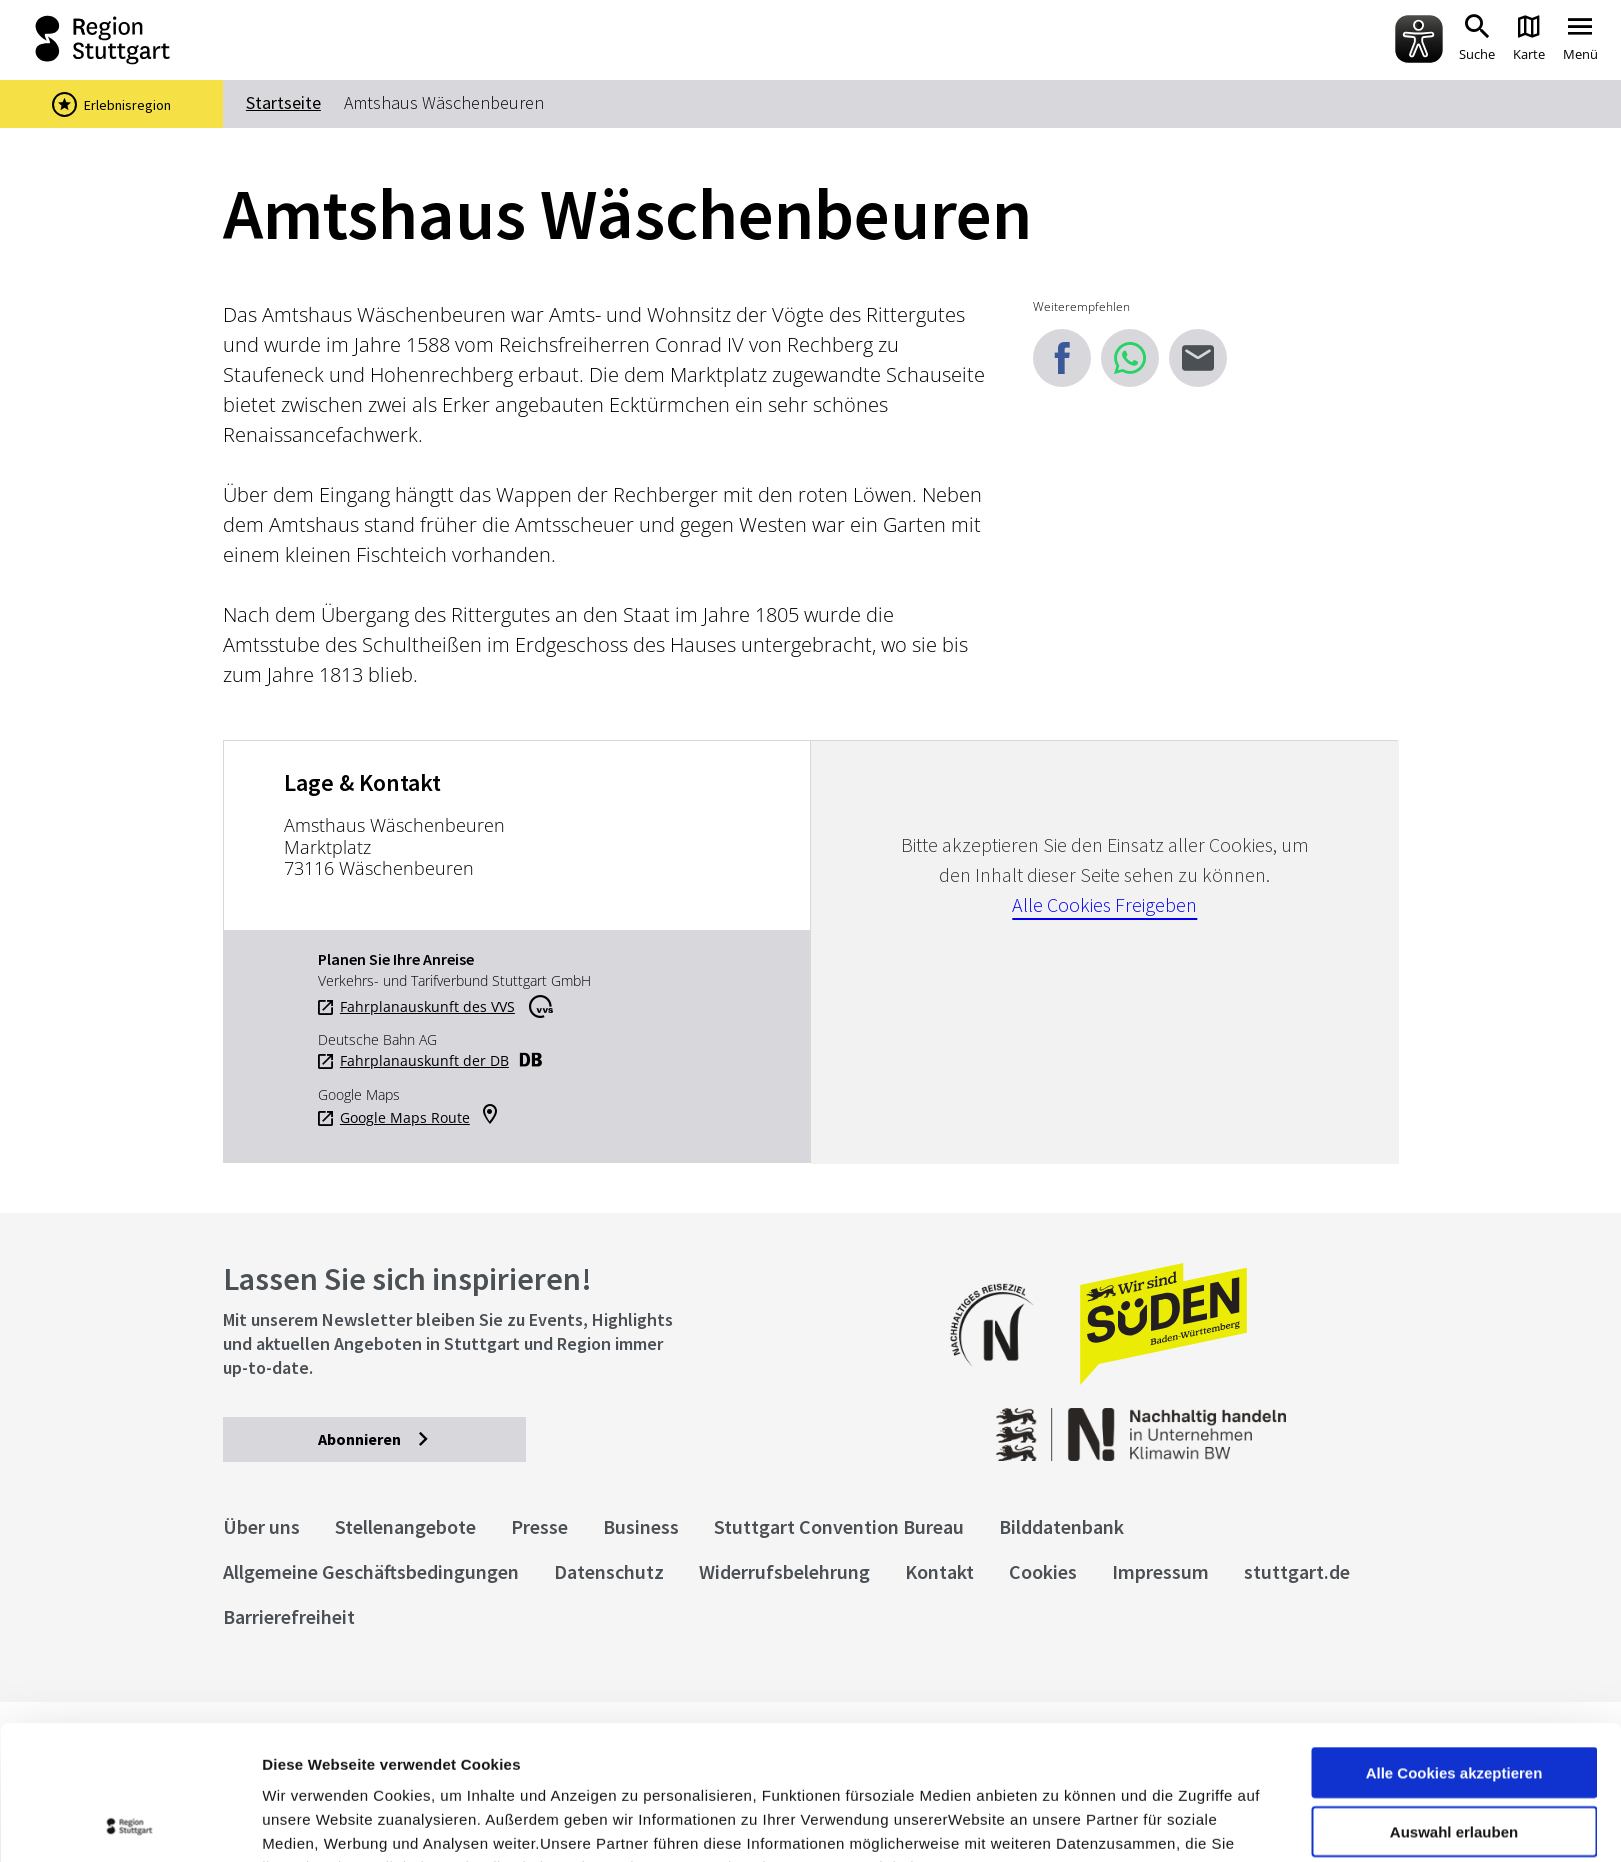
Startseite (283, 102)
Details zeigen (1063, 1822)
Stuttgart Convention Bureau (839, 1526)
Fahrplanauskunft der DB (424, 1061)
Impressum (304, 1757)
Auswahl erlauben (1454, 1697)
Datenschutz (609, 1571)
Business (641, 1526)
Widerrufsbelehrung (784, 1571)
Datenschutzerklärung (444, 1757)
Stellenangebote (405, 1526)
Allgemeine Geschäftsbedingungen (371, 1571)
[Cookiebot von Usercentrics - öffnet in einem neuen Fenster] (129, 1823)
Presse (539, 1526)
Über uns (261, 1526)
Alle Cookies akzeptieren (1454, 1638)
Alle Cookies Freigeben (1104, 904)
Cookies (1043, 1571)
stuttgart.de (1297, 1571)
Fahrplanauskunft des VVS (427, 1007)
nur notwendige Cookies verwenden (1454, 1764)
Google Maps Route (405, 1118)
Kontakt (939, 1571)
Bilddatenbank (1061, 1526)
